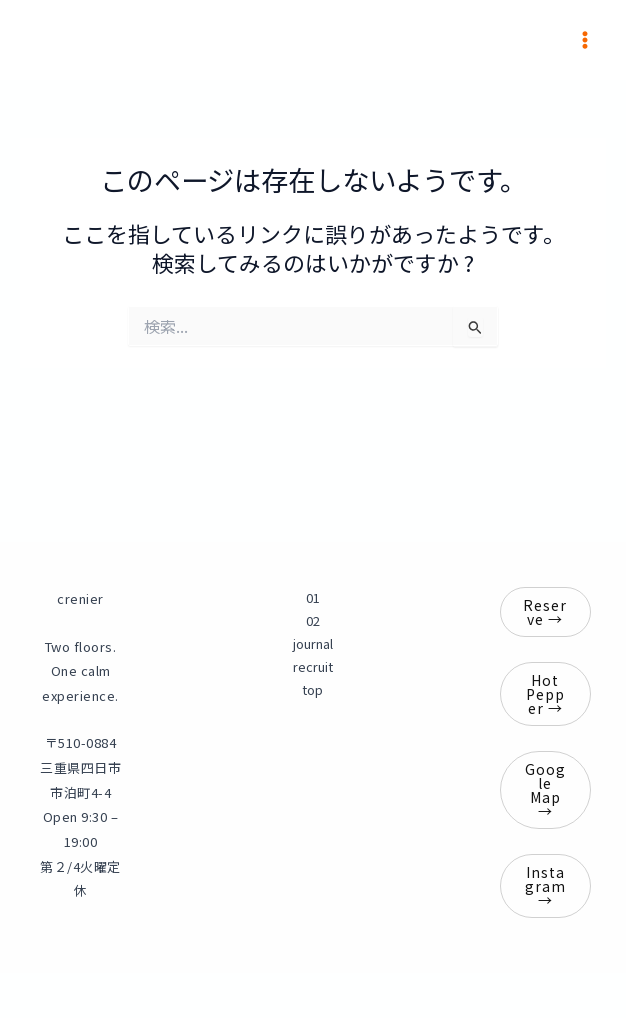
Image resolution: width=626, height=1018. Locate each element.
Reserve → (545, 612)
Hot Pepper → (545, 694)
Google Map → (545, 790)
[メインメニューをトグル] (585, 40)
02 (313, 620)
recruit (313, 666)
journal (313, 643)
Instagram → (545, 886)
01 (313, 597)
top (312, 689)
